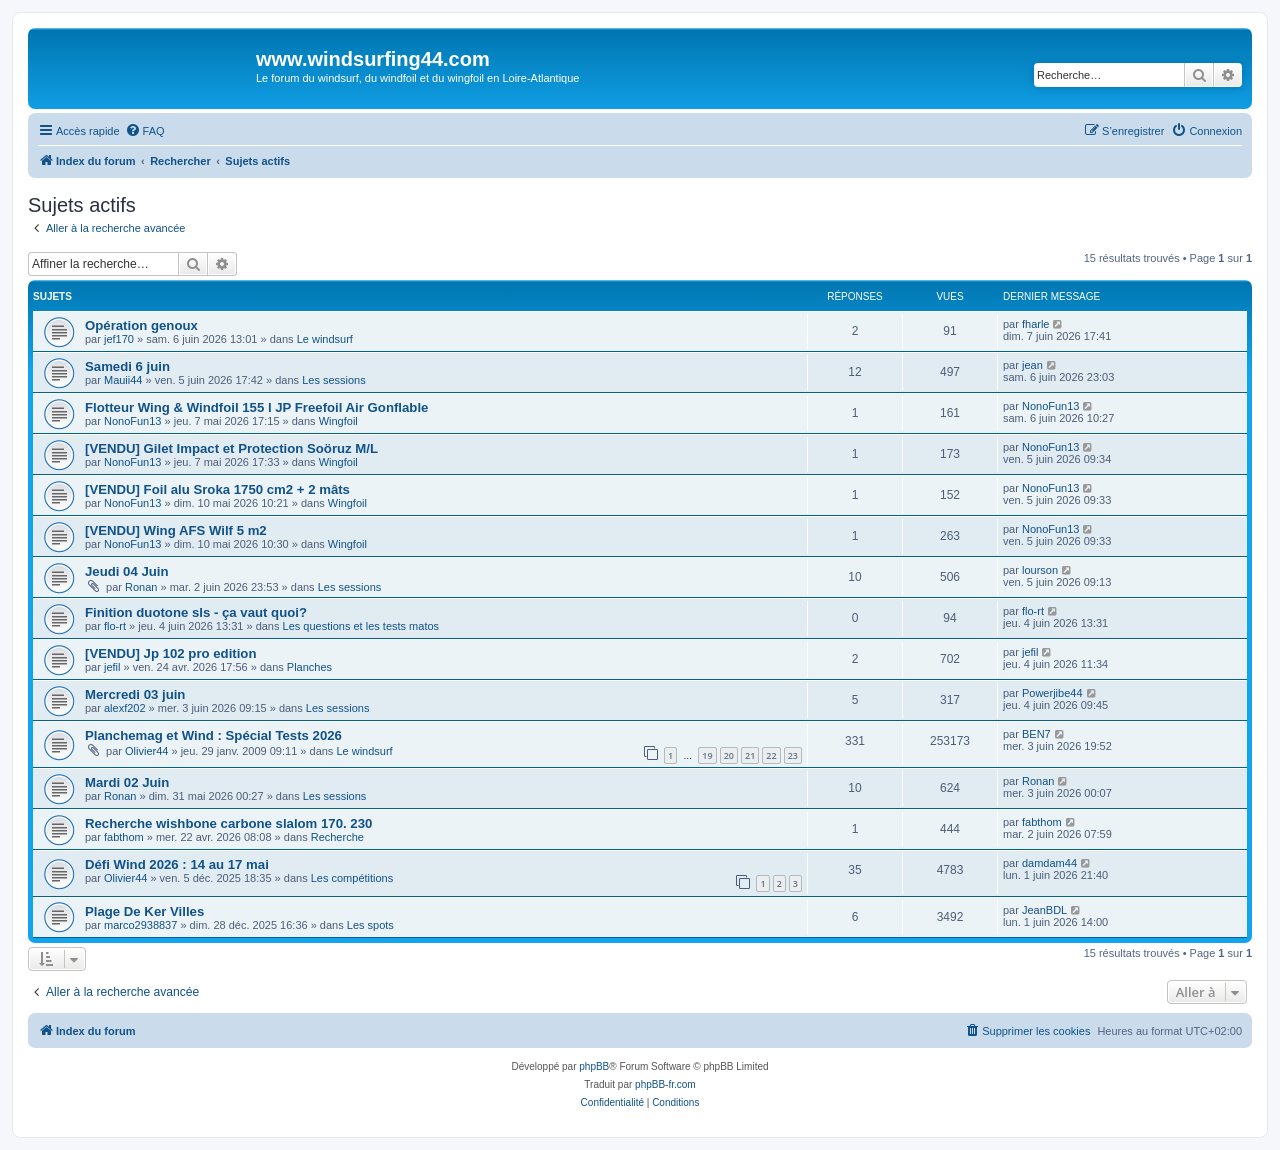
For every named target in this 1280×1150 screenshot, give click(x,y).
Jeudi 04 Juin (127, 571)
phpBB (594, 1066)
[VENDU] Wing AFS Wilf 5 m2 (176, 530)
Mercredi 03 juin (135, 694)
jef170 (119, 339)
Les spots (370, 925)
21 (750, 755)
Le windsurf (325, 339)
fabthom (124, 837)
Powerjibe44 (1052, 693)
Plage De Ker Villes (144, 911)
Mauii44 (123, 380)
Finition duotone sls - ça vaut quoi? (196, 612)
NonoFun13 (133, 421)
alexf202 (125, 708)
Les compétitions (352, 878)
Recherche (337, 837)
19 (707, 755)
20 (729, 755)
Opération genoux (141, 325)
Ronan (141, 587)
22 (771, 755)
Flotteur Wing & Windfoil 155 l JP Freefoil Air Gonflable (256, 407)
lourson (1040, 570)
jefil (112, 667)
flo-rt (115, 626)
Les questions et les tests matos (361, 626)
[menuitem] (145, 131)
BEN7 (1036, 734)
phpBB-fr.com (665, 1084)
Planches (309, 667)
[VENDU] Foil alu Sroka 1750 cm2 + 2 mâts (217, 489)
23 (793, 755)
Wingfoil (338, 421)
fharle (1036, 324)
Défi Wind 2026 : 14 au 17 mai (177, 864)
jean (1032, 365)
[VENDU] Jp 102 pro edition (170, 653)
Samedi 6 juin (127, 366)
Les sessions (334, 380)
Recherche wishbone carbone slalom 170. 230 (228, 823)
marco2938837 (140, 925)
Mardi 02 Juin (127, 782)
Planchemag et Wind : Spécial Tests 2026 (213, 735)
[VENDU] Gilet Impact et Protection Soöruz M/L (231, 448)
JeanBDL (1044, 910)
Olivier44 (146, 751)
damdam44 (1049, 863)
